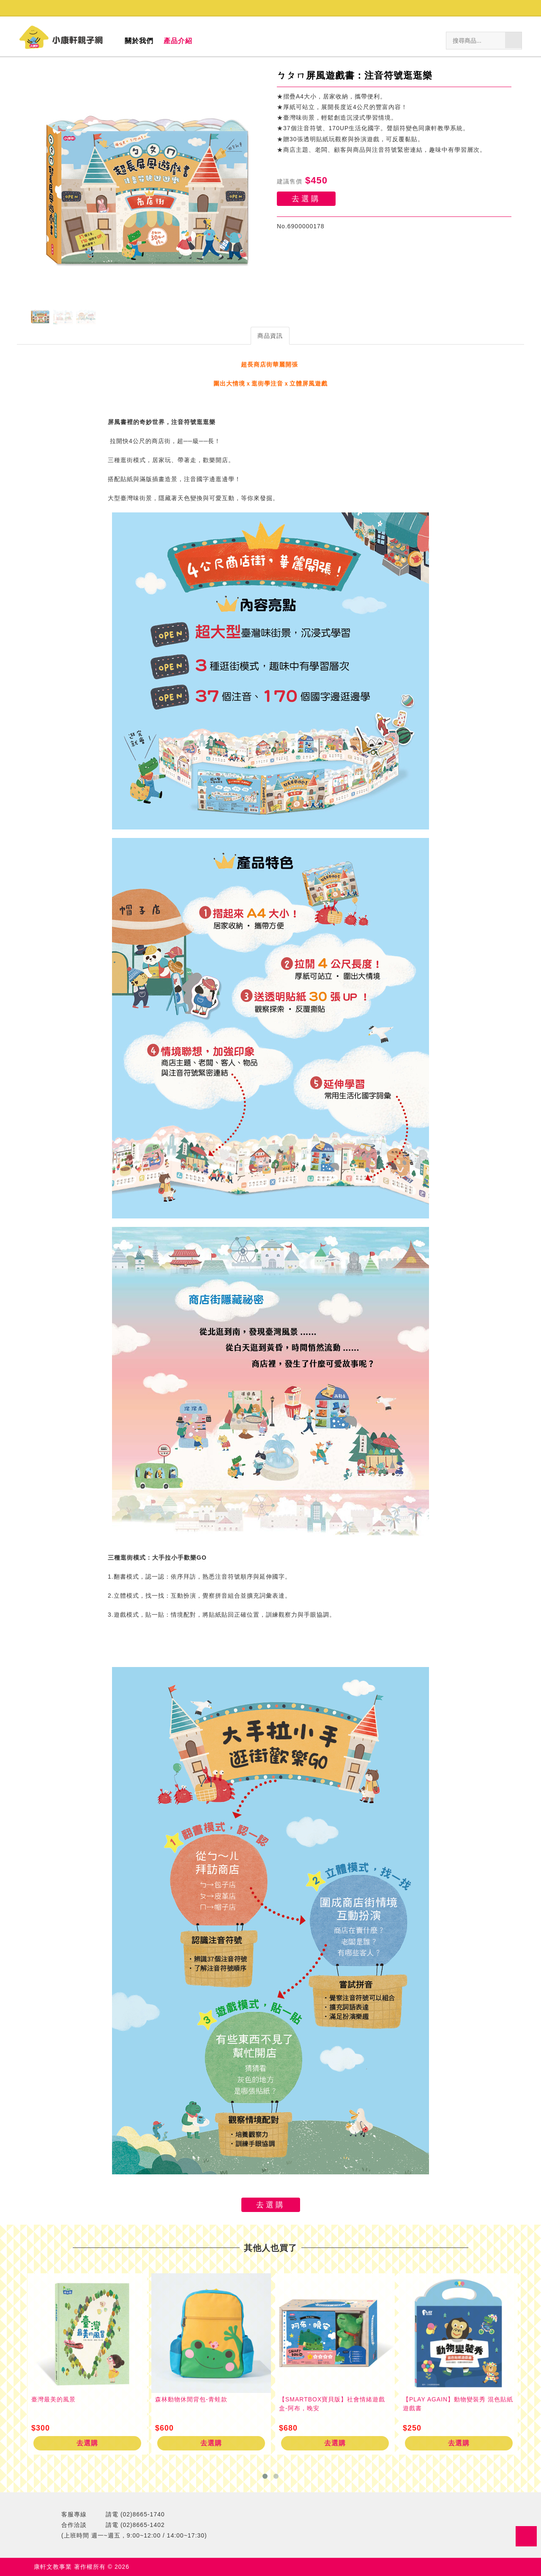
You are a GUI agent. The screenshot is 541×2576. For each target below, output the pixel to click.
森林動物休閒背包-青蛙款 (191, 2399)
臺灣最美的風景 (53, 2399)
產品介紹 (178, 40)
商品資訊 (270, 335)
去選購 (306, 198)
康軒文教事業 (54, 2566)
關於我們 (139, 40)
